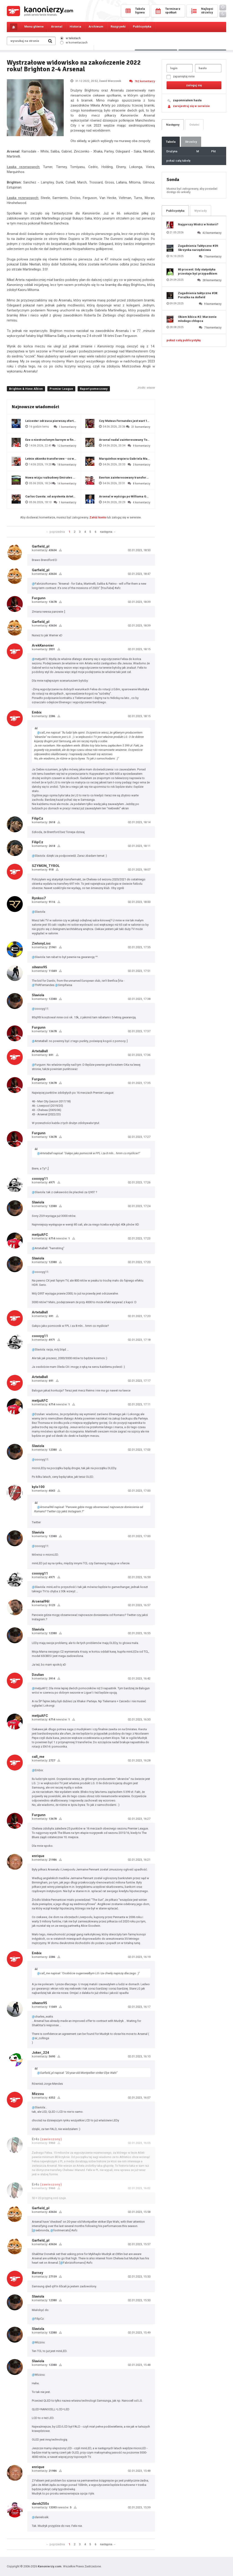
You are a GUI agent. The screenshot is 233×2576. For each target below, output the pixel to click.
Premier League (61, 388)
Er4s (35, 2139)
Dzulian (38, 1675)
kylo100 (38, 1487)
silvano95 (39, 967)
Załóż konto (97, 517)
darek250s (40, 2504)
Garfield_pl (40, 546)
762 (142, 81)
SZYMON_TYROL (46, 866)
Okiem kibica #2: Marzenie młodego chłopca (197, 319)
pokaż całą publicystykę (184, 340)
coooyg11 (40, 1179)
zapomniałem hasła (187, 100)
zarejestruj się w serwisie (191, 106)
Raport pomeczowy (94, 388)
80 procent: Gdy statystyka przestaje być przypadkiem (197, 271)
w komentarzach (74, 42)
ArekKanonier (43, 645)
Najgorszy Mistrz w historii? (198, 224)
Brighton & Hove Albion (26, 388)
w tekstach (70, 38)
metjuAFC (40, 1235)
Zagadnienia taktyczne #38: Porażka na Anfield (198, 295)
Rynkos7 (39, 898)
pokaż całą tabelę (178, 160)
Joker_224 (40, 2053)
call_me (38, 1757)
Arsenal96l (40, 1601)
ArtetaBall (40, 1051)
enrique (38, 1856)
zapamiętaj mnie (181, 77)
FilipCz (37, 818)
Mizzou (38, 2094)
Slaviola (38, 995)
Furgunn (39, 598)
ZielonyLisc (41, 943)
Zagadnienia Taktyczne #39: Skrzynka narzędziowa (198, 248)
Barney (37, 2273)
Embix (37, 712)
